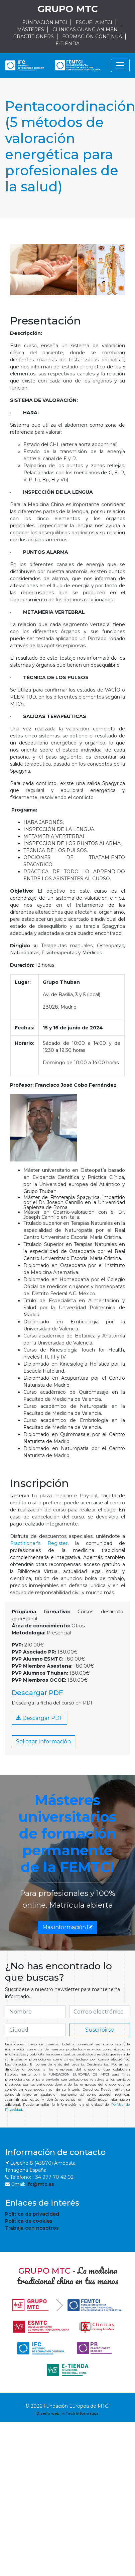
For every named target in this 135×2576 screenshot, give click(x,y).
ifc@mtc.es (40, 2184)
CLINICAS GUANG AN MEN (85, 29)
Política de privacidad (32, 2214)
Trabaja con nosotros (32, 2228)
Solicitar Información (43, 1741)
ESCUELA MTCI (94, 22)
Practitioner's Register (39, 1543)
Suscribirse (99, 2030)
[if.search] (35, 2011)
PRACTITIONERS (33, 37)
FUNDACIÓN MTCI (44, 22)
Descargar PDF (39, 1718)
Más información (67, 1927)
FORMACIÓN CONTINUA (92, 37)
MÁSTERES (30, 29)
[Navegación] (120, 65)
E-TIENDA (67, 44)
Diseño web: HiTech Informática (67, 2413)
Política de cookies (28, 2221)
